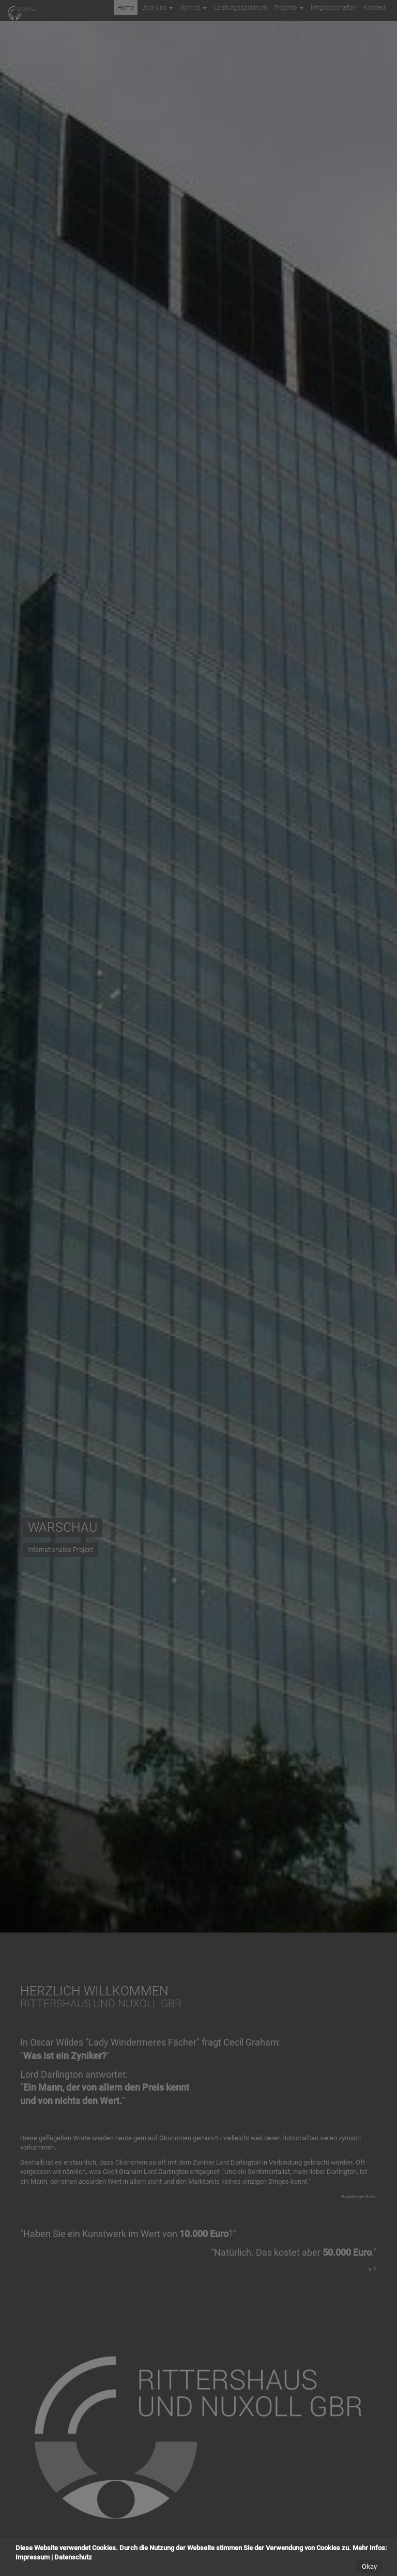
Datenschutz (73, 2557)
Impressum (33, 2557)
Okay (369, 2566)
